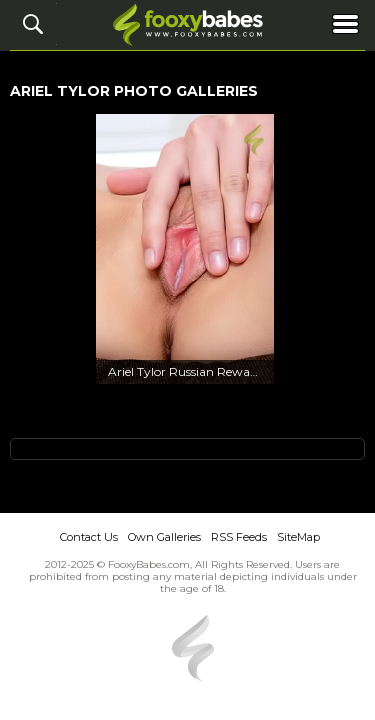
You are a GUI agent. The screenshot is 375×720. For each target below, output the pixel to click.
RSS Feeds (239, 537)
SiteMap (298, 537)
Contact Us (89, 537)
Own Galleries (164, 537)
